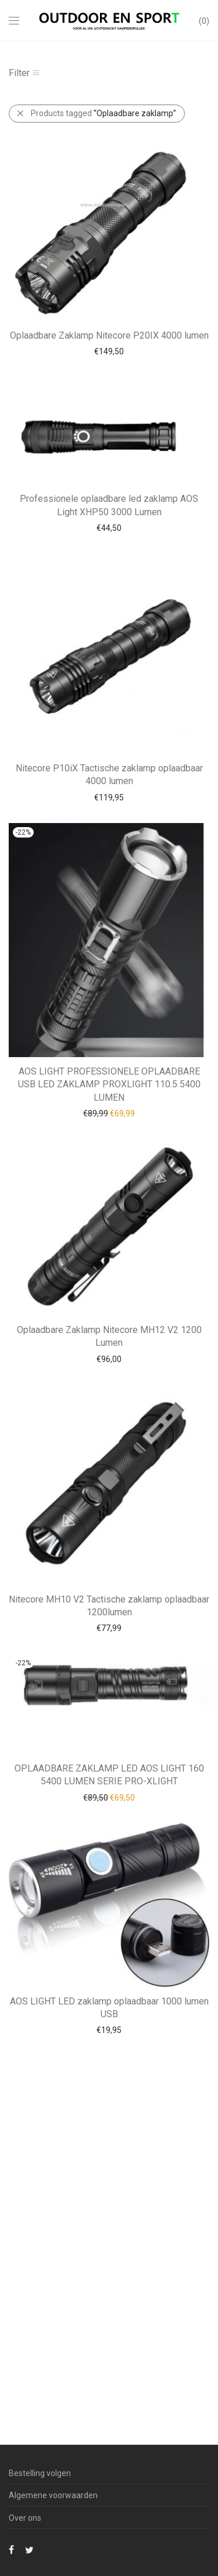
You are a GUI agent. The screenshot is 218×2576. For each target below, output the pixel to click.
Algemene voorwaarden (53, 2495)
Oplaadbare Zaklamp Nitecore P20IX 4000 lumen (109, 335)
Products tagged (103, 113)
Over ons (25, 2518)
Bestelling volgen (40, 2473)
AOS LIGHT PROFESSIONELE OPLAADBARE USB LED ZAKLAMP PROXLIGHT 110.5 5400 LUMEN (109, 1084)
